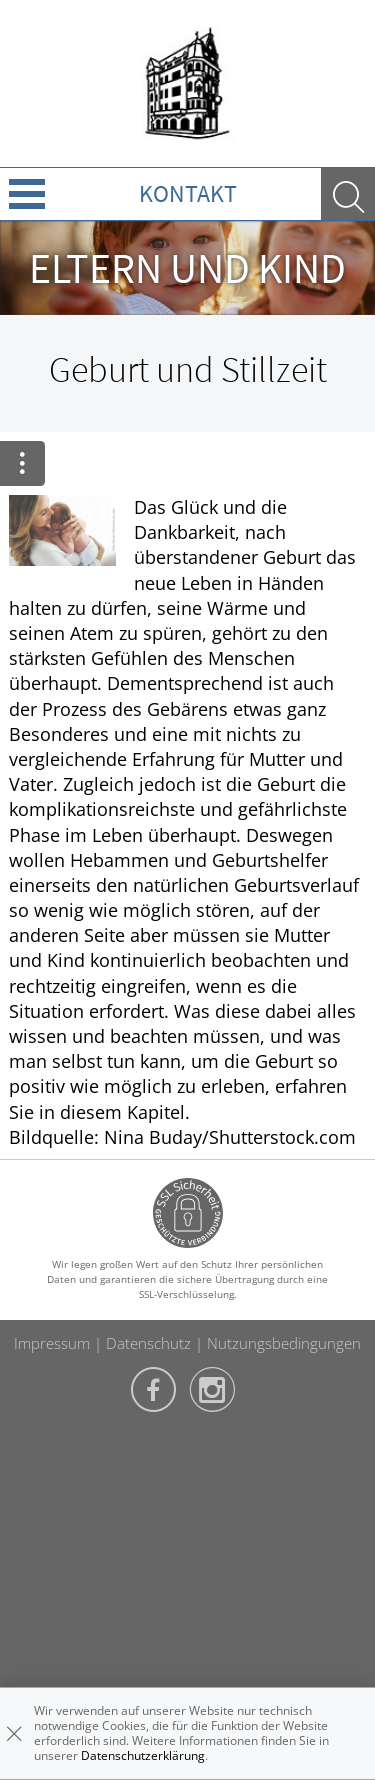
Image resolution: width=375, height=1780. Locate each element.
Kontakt (188, 193)
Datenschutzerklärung (143, 1755)
